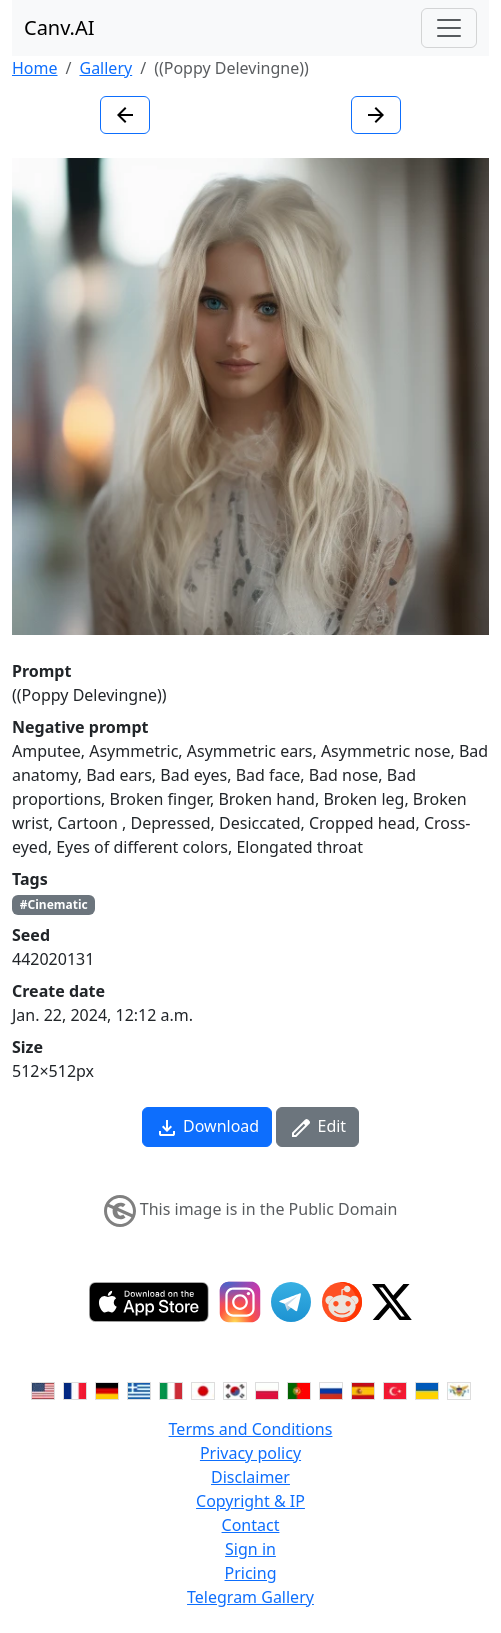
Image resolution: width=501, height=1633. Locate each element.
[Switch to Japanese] (203, 1389)
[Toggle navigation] (449, 28)
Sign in (250, 1549)
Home (35, 68)
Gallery (105, 68)
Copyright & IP (250, 1501)
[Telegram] (291, 1302)
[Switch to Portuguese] (299, 1389)
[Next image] (376, 115)
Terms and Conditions (251, 1429)
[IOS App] (149, 1302)
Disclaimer (250, 1477)
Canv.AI (59, 27)
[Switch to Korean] (235, 1389)
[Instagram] (240, 1302)
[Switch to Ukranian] (427, 1389)
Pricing (251, 1573)
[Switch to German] (107, 1389)
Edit (317, 1127)
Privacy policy (250, 1453)
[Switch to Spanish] (363, 1389)
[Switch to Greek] (139, 1389)
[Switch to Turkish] (395, 1389)
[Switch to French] (75, 1389)
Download (207, 1127)
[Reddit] (342, 1302)
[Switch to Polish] (267, 1389)
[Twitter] (392, 1302)
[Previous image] (125, 115)
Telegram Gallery (250, 1597)
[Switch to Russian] (331, 1389)
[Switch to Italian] (171, 1389)
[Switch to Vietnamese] (459, 1389)
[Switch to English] (43, 1389)
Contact (251, 1525)
